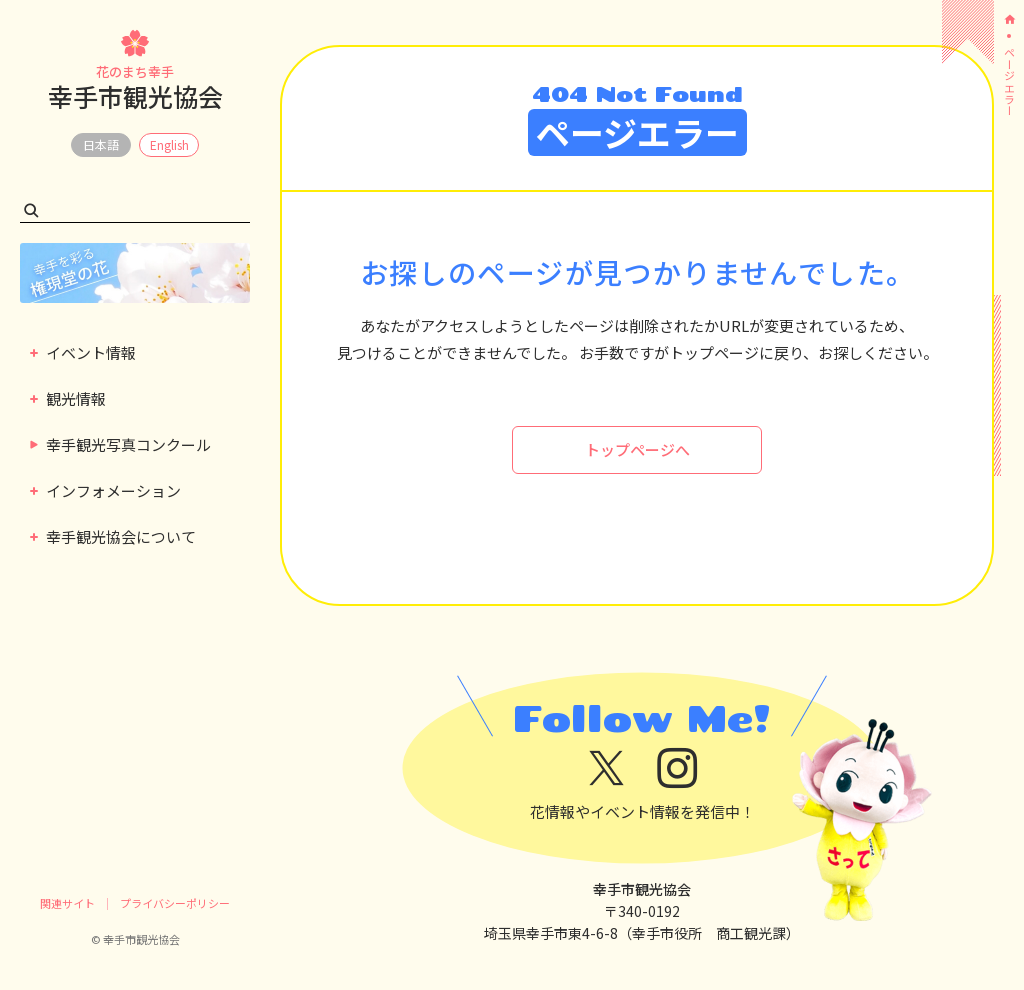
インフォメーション (105, 490)
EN (169, 145)
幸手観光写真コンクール (120, 444)
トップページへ (637, 449)
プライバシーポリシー (175, 903)
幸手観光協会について (113, 536)
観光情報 (68, 398)
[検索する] (31, 210)
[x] (606, 768)
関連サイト (67, 903)
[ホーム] (1009, 19)
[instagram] (677, 768)
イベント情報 (83, 352)
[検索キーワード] (135, 210)
